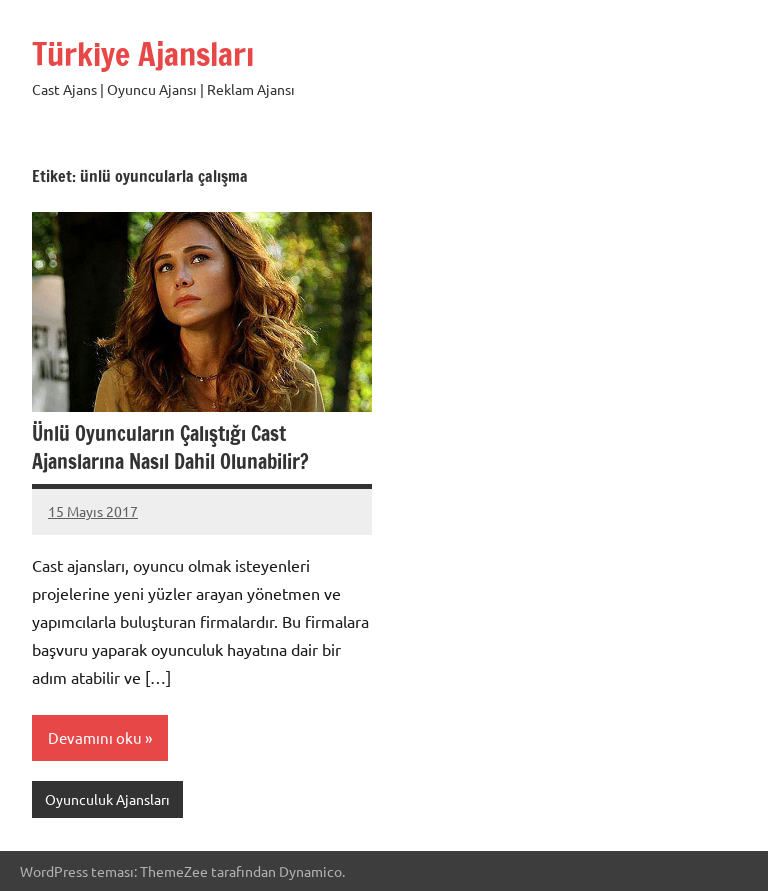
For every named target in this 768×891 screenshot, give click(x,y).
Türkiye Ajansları (143, 54)
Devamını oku (95, 737)
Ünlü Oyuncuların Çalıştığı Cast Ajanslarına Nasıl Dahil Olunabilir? (170, 447)
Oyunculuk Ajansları (107, 799)
